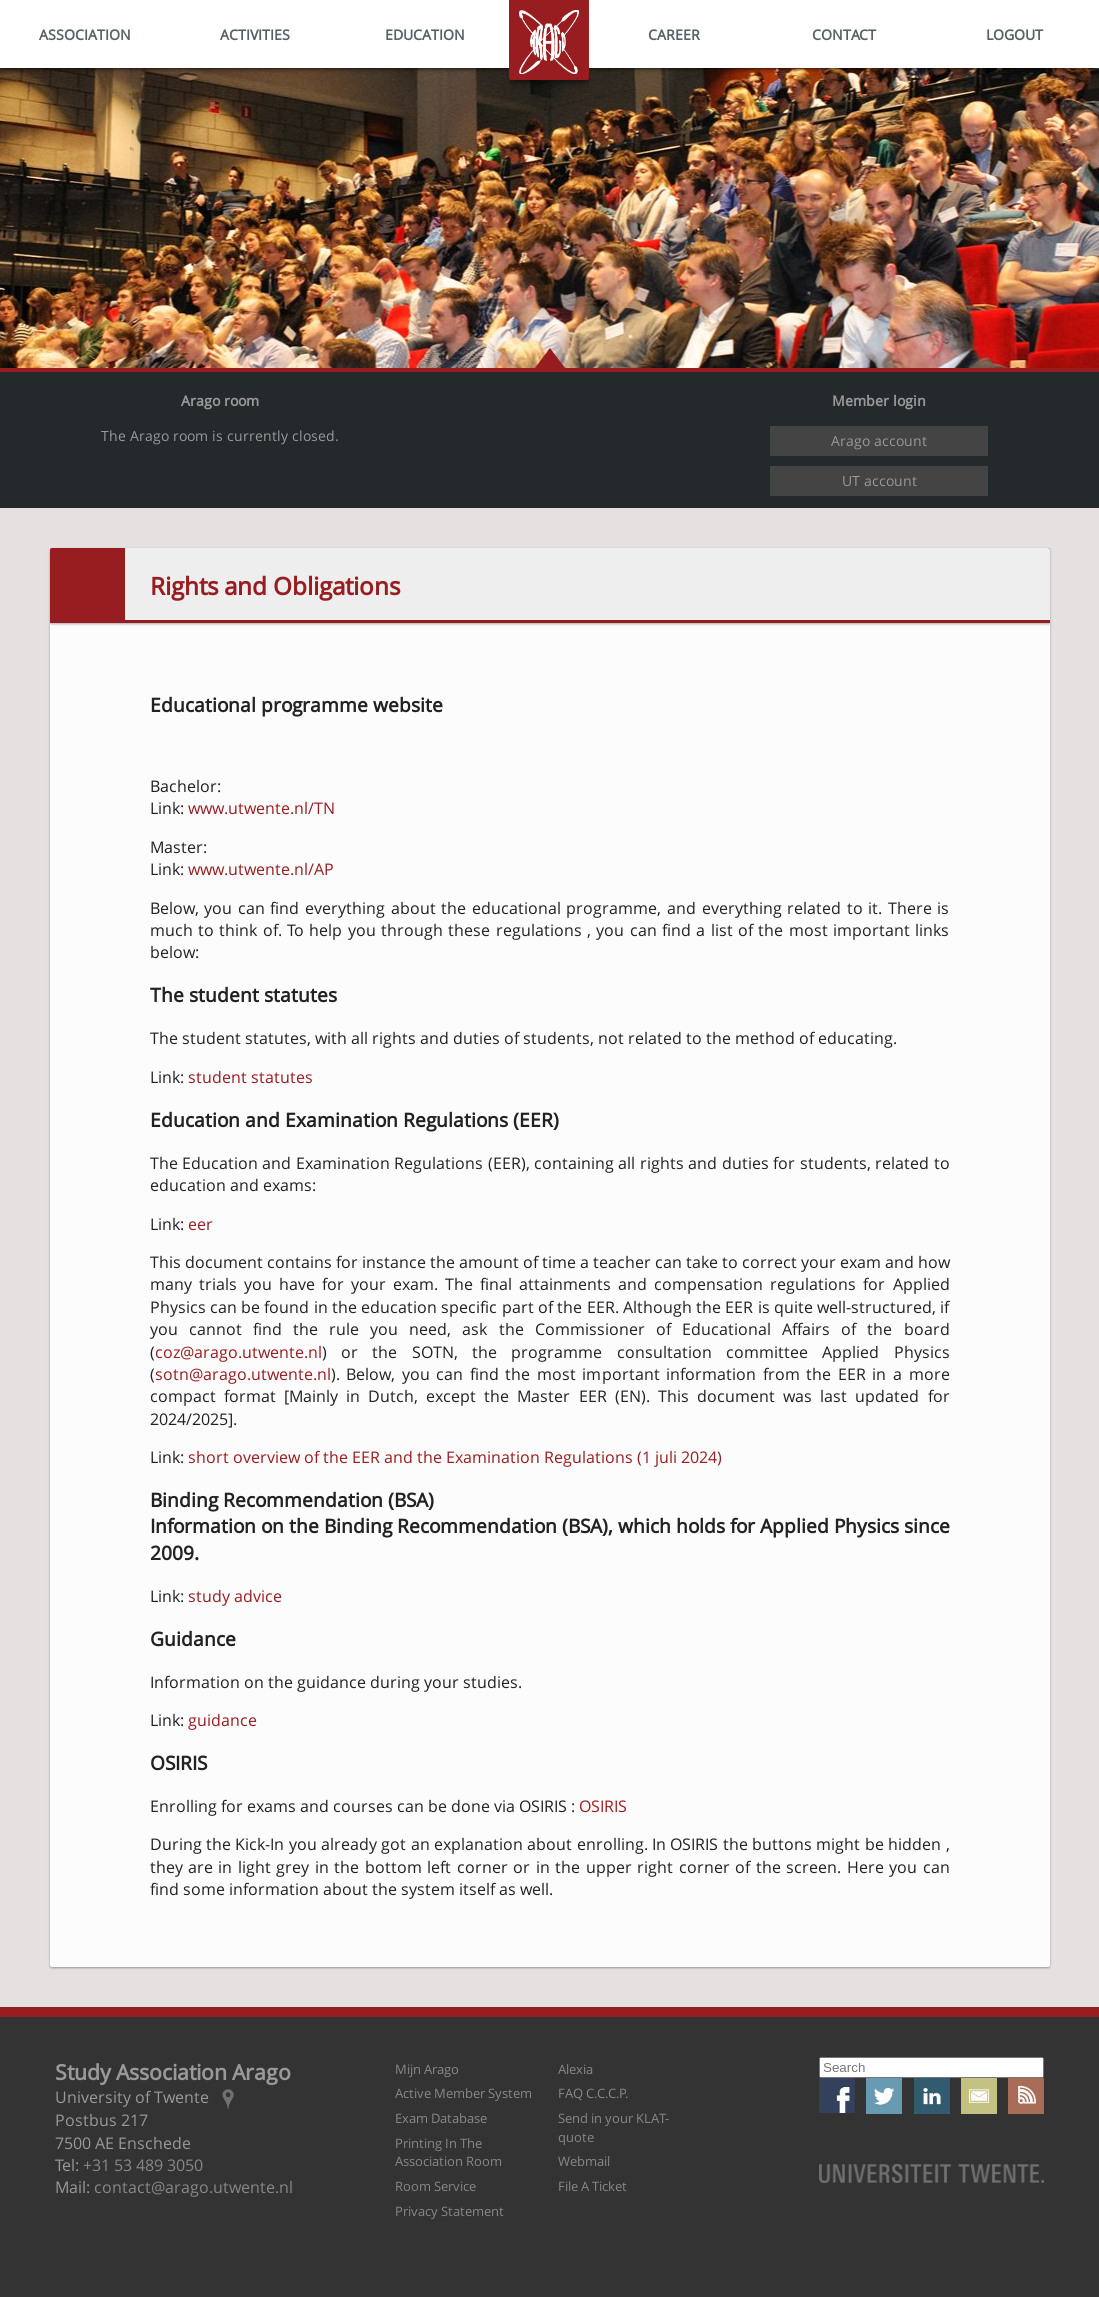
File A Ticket (592, 2186)
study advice (235, 1596)
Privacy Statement (449, 2211)
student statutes (250, 1077)
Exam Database (441, 2118)
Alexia (575, 2069)
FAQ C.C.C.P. (593, 2093)
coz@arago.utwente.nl (238, 1352)
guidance (222, 1720)
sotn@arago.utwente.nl (243, 1374)
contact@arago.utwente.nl (193, 2187)
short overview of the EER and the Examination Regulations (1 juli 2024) (455, 1457)
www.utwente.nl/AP (261, 869)
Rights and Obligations (275, 585)
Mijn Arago (427, 2069)
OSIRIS (603, 1806)
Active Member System (463, 2093)
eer (200, 1224)
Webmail (584, 2161)
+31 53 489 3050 (143, 2165)
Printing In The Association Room (448, 2152)
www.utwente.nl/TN (261, 808)
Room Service (435, 2186)
